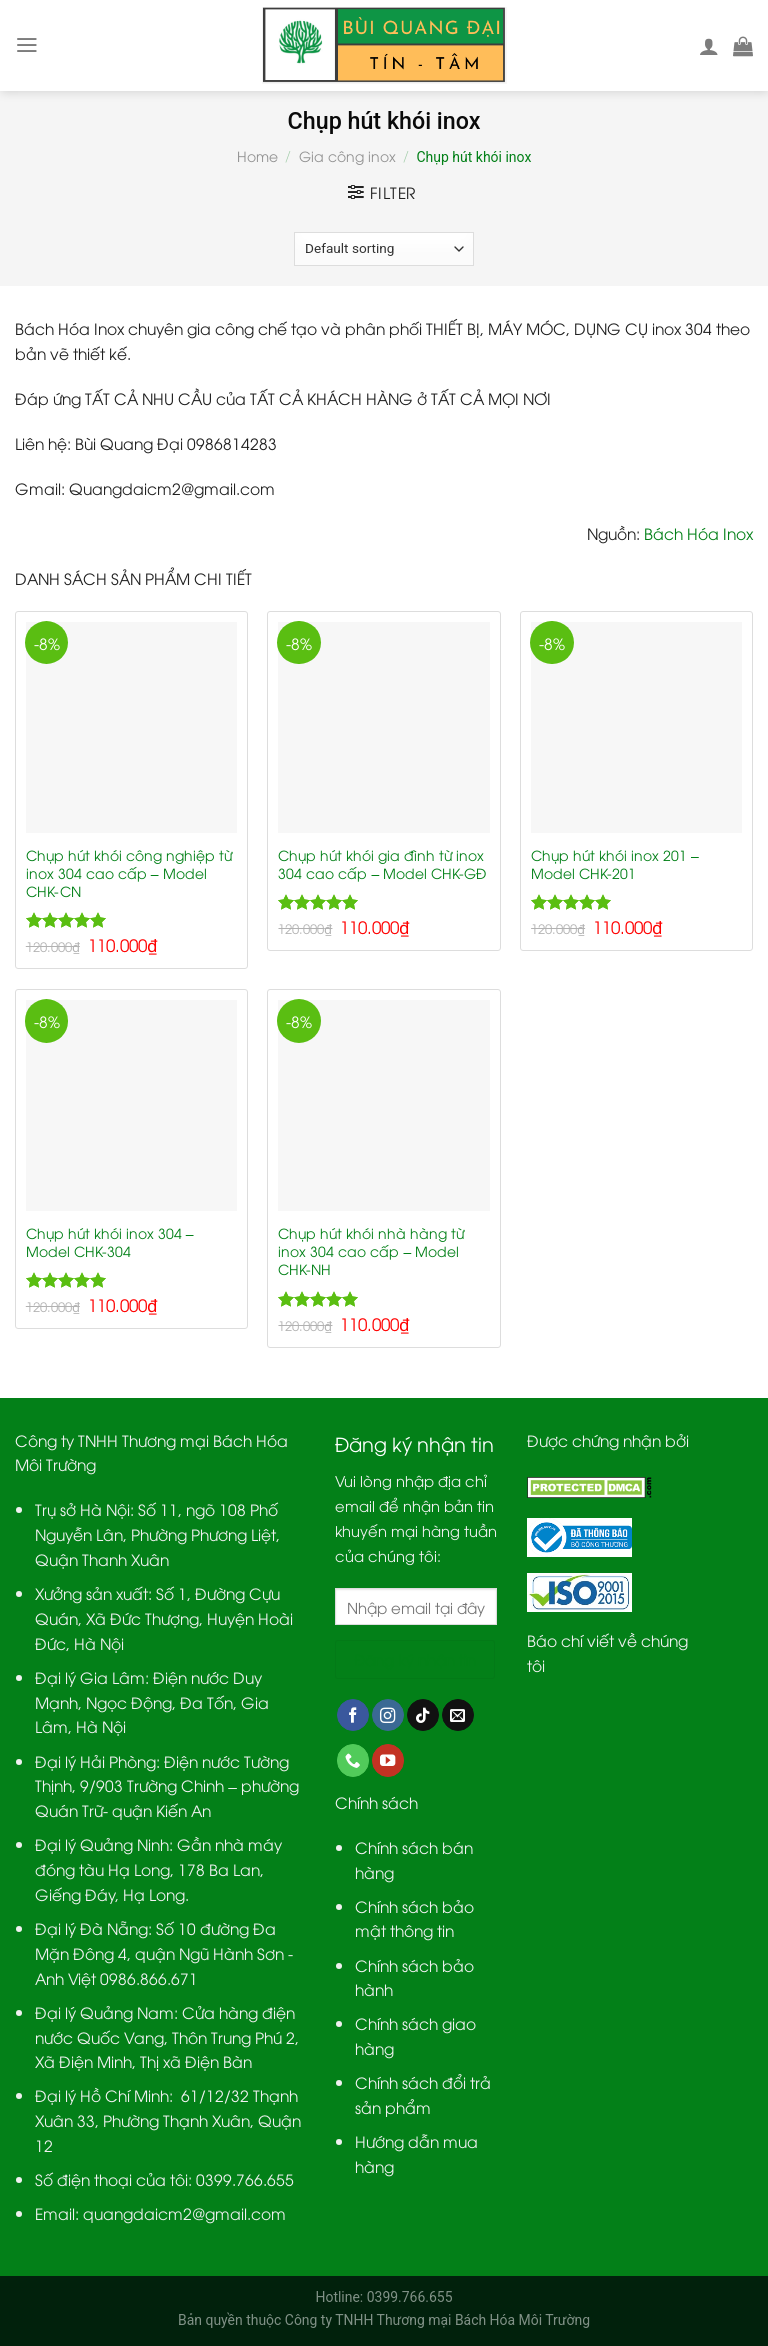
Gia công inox (347, 155)
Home (257, 155)
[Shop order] (384, 249)
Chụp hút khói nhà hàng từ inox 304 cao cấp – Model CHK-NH (371, 1251)
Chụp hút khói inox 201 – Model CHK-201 (615, 864)
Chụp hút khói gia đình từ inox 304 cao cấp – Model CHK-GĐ (382, 864)
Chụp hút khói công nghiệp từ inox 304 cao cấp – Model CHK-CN (129, 873)
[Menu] (27, 45)
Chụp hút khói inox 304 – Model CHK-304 (110, 1242)
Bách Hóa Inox (698, 532)
